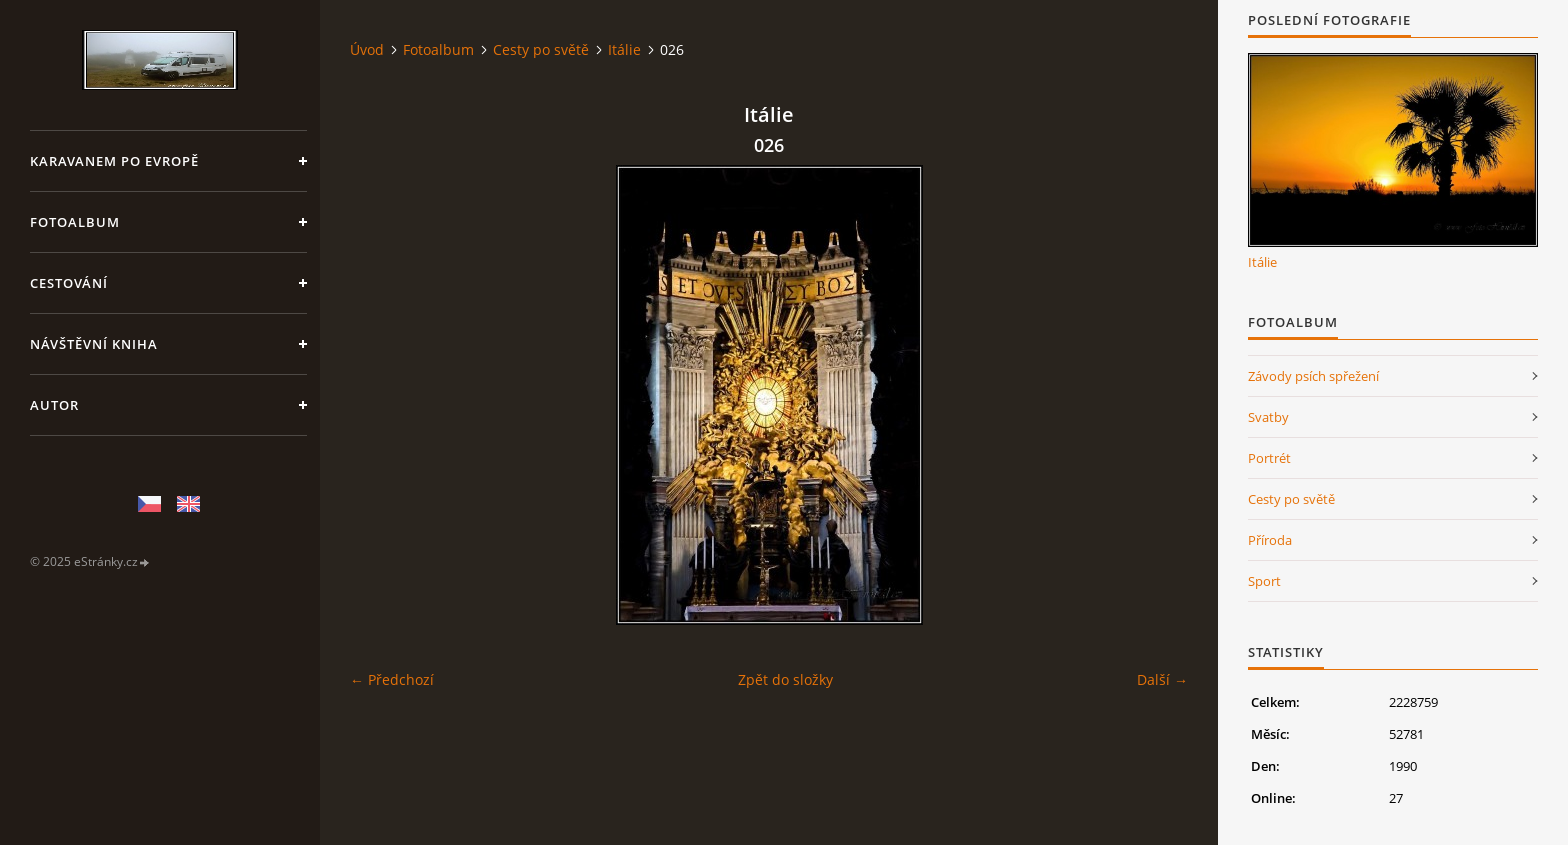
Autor (54, 405)
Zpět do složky (785, 679)
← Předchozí (392, 679)
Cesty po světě (541, 49)
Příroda (1270, 540)
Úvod (367, 49)
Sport (1264, 581)
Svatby (1268, 417)
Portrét (1269, 458)
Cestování (69, 283)
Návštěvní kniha (94, 344)
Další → (1162, 679)
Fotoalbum (75, 222)
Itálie (624, 49)
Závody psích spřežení (1313, 376)
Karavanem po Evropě (114, 161)
